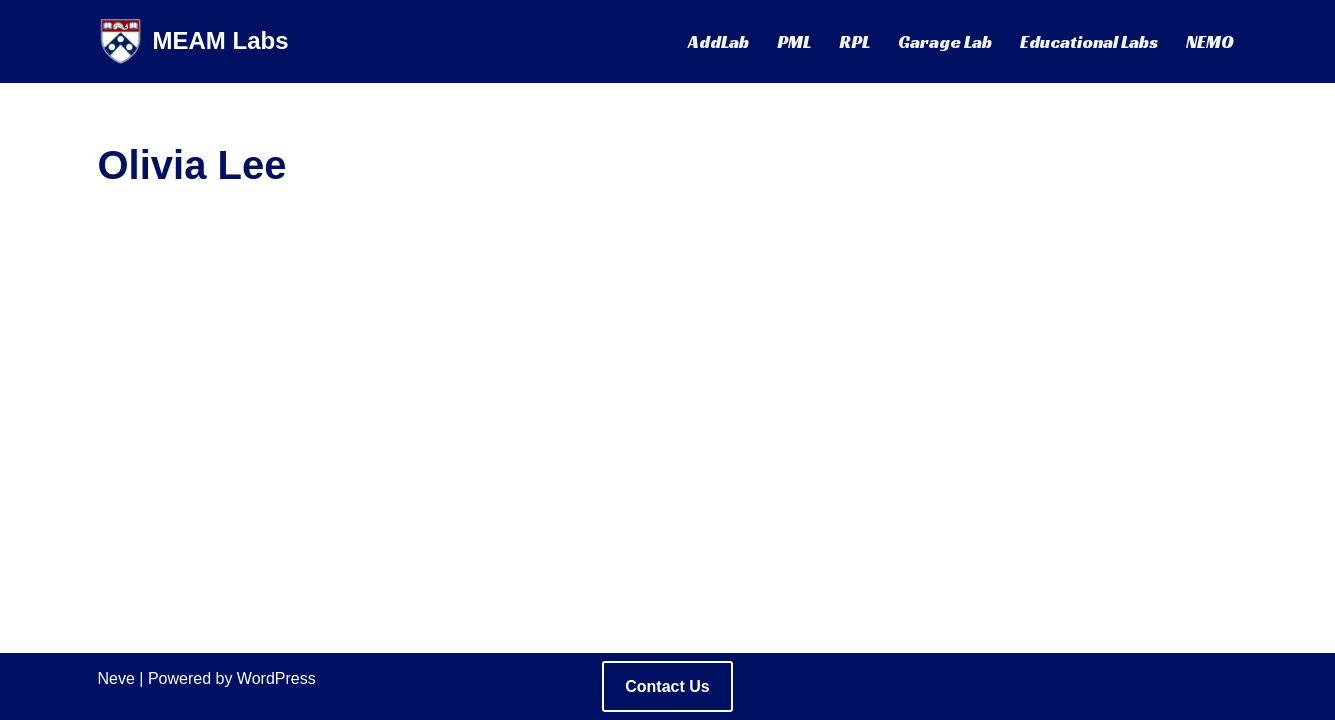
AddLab (718, 42)
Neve (116, 678)
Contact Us (667, 686)
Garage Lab (945, 42)
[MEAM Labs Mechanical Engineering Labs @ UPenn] (193, 41)
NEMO (1210, 42)
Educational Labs (1089, 42)
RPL (854, 42)
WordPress (276, 678)
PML (794, 42)
